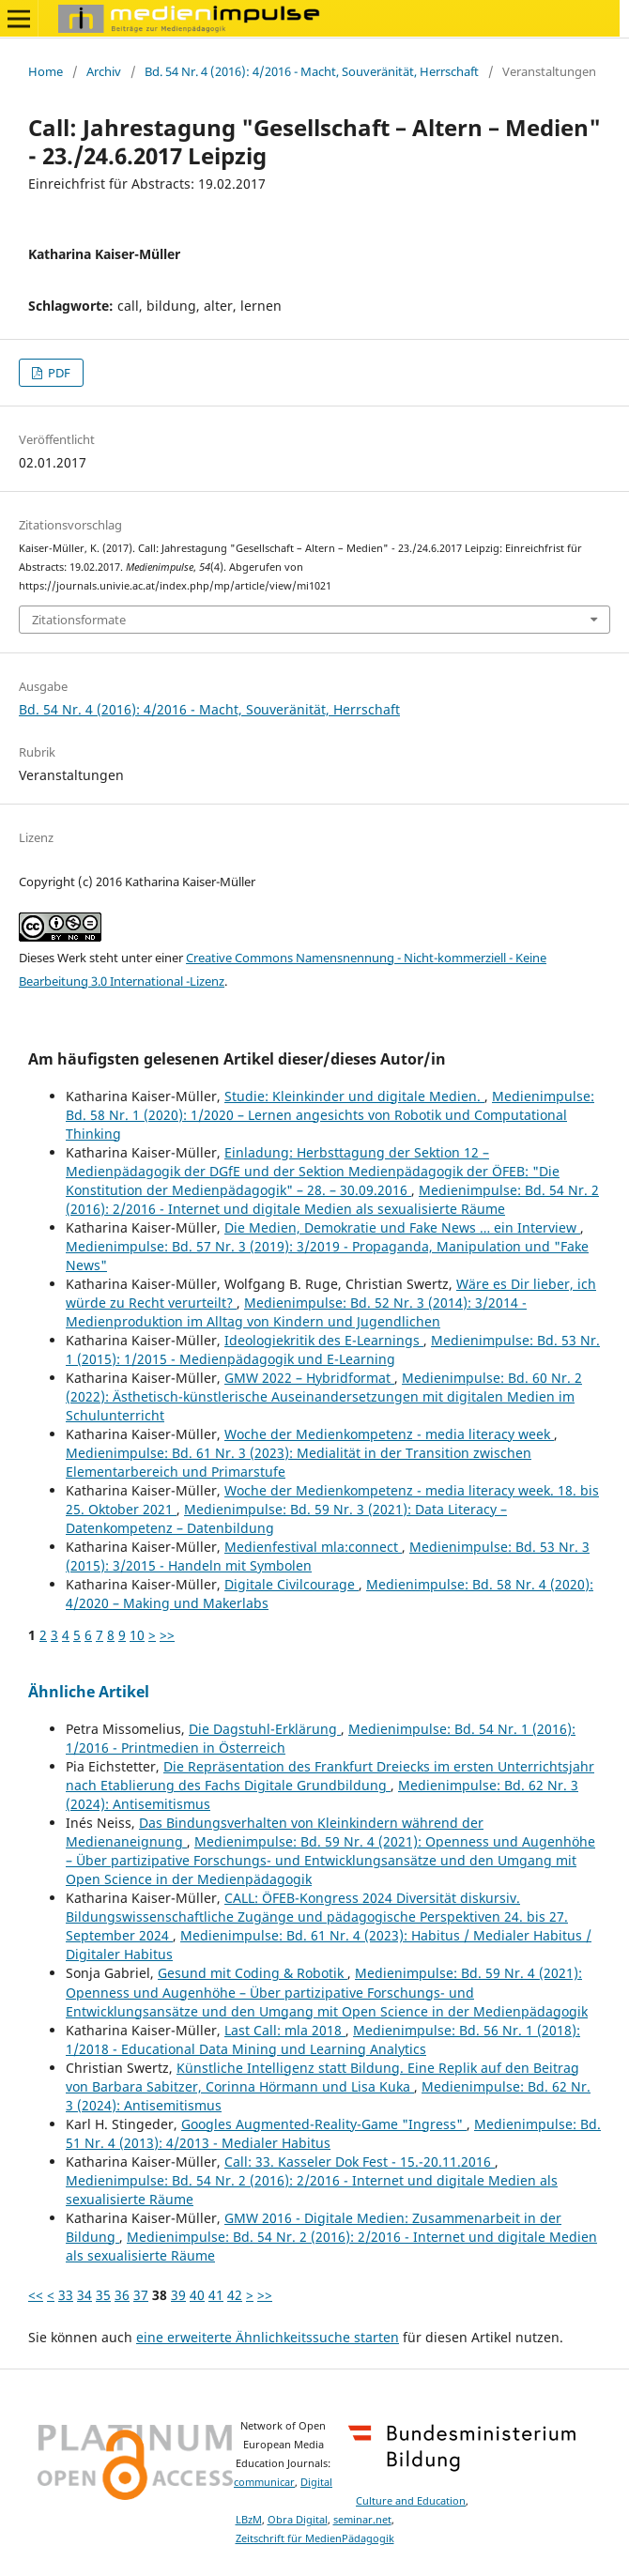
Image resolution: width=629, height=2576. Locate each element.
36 (122, 2295)
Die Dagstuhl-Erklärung (265, 1729)
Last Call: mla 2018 (284, 2030)
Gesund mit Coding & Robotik (252, 1973)
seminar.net (362, 2519)
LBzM (249, 2519)
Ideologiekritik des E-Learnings (323, 1340)
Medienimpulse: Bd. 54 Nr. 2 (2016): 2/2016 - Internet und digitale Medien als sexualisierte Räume (332, 1199)
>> (167, 1635)
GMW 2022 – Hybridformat (309, 1378)
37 (140, 2295)
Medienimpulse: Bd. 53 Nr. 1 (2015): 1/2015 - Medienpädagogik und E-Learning (333, 1349)
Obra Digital (298, 2519)
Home (45, 71)
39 (178, 2295)
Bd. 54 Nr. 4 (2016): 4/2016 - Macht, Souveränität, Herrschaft (312, 71)
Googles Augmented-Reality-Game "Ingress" (324, 2124)
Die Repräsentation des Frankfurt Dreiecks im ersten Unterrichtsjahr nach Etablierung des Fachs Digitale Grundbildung (330, 1775)
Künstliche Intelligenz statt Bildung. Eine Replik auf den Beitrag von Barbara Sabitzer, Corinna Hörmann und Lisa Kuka (322, 2077)
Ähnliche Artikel (88, 1691)
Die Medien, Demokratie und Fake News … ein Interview (402, 1227)
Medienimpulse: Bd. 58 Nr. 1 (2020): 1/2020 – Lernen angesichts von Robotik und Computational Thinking (330, 1114)
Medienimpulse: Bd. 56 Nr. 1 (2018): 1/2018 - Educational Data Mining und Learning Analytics (323, 2039)
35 (103, 2295)
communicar (264, 2482)
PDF (57, 372)
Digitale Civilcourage (291, 1584)
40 (197, 2295)
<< (35, 2295)
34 (84, 2295)
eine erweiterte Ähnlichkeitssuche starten (267, 2337)
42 (234, 2295)
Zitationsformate (79, 619)
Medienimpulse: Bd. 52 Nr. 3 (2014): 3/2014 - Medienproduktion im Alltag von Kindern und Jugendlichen (296, 1312)
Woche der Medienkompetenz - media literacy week (389, 1434)
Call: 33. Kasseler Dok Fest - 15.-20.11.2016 (359, 2161)
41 (215, 2295)
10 (137, 1635)
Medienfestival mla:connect (313, 1547)
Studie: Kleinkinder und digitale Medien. (354, 1096)
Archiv (103, 71)
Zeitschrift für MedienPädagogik (315, 2538)
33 (65, 2295)
